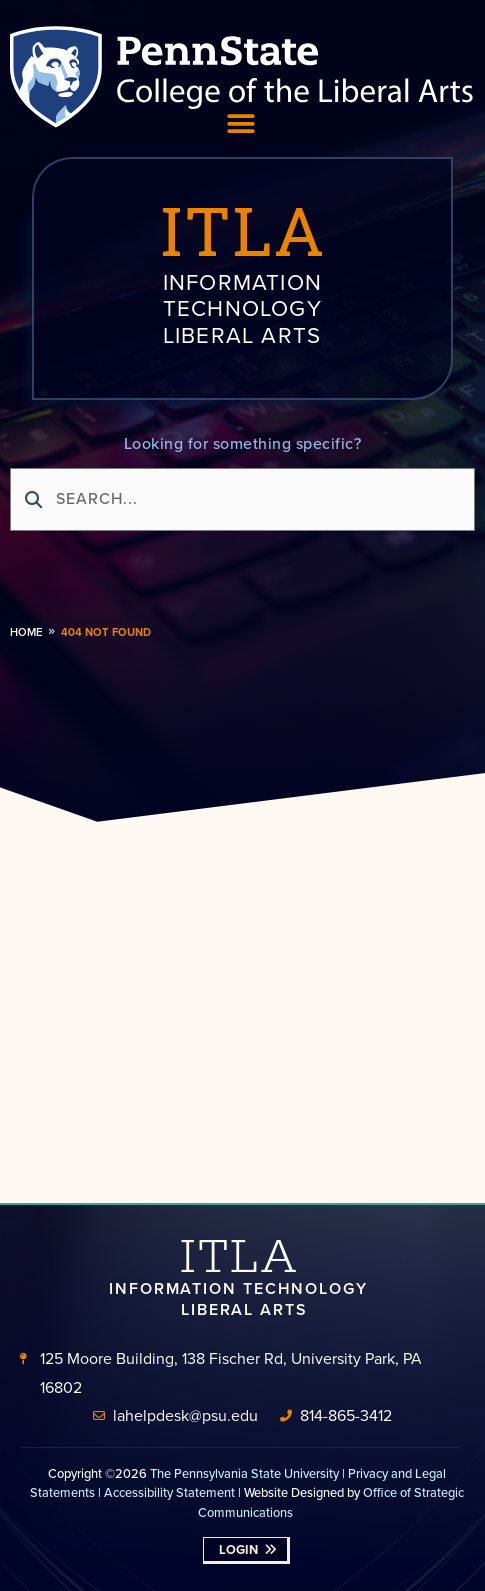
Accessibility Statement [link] (169, 1492)
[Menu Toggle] (241, 124)
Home (26, 632)
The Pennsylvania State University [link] (244, 1473)
